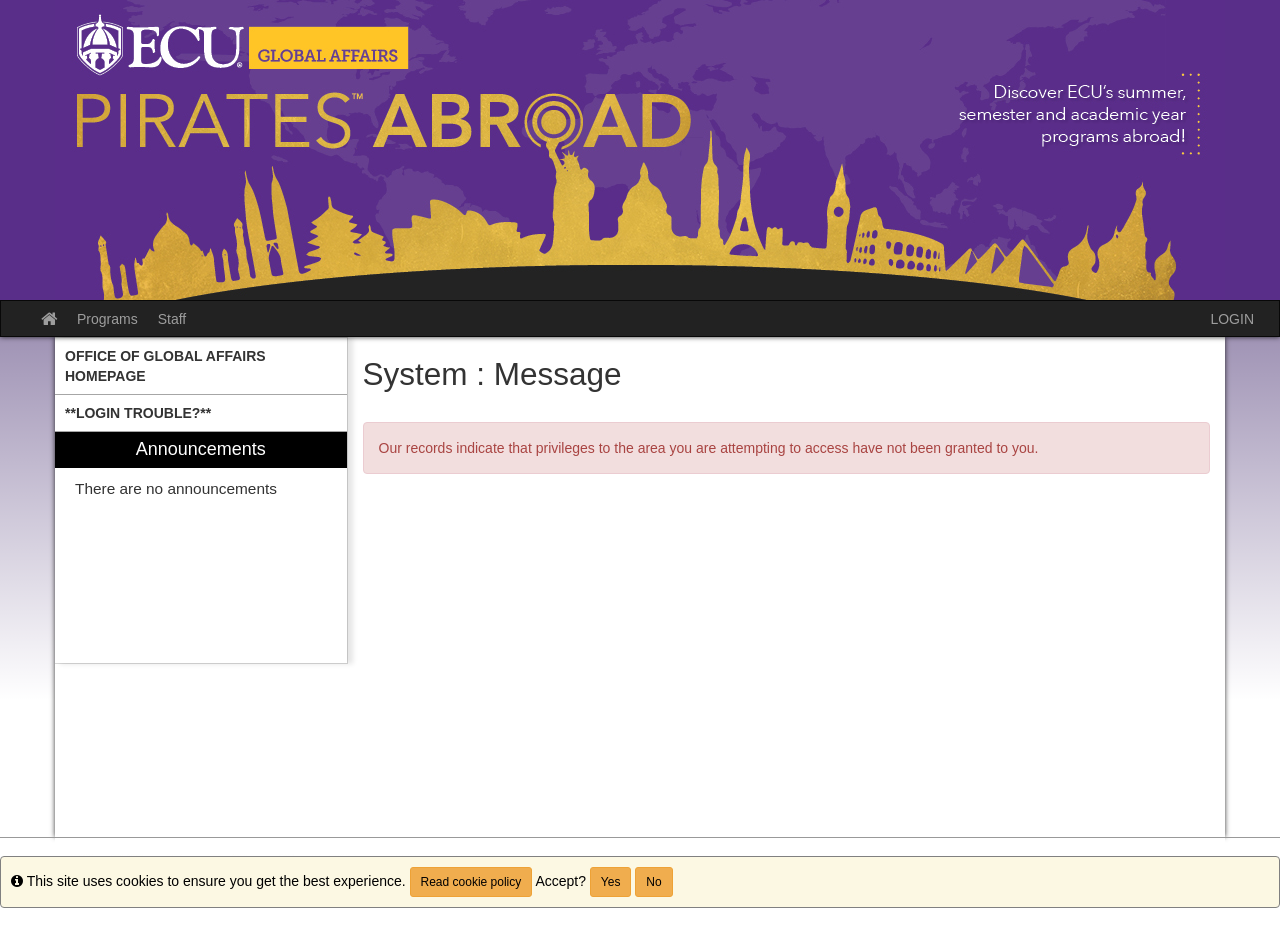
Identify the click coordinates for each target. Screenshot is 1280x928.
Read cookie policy (471, 882)
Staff (172, 319)
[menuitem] (201, 366)
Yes (611, 882)
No (653, 882)
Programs (107, 319)
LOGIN (1232, 319)
